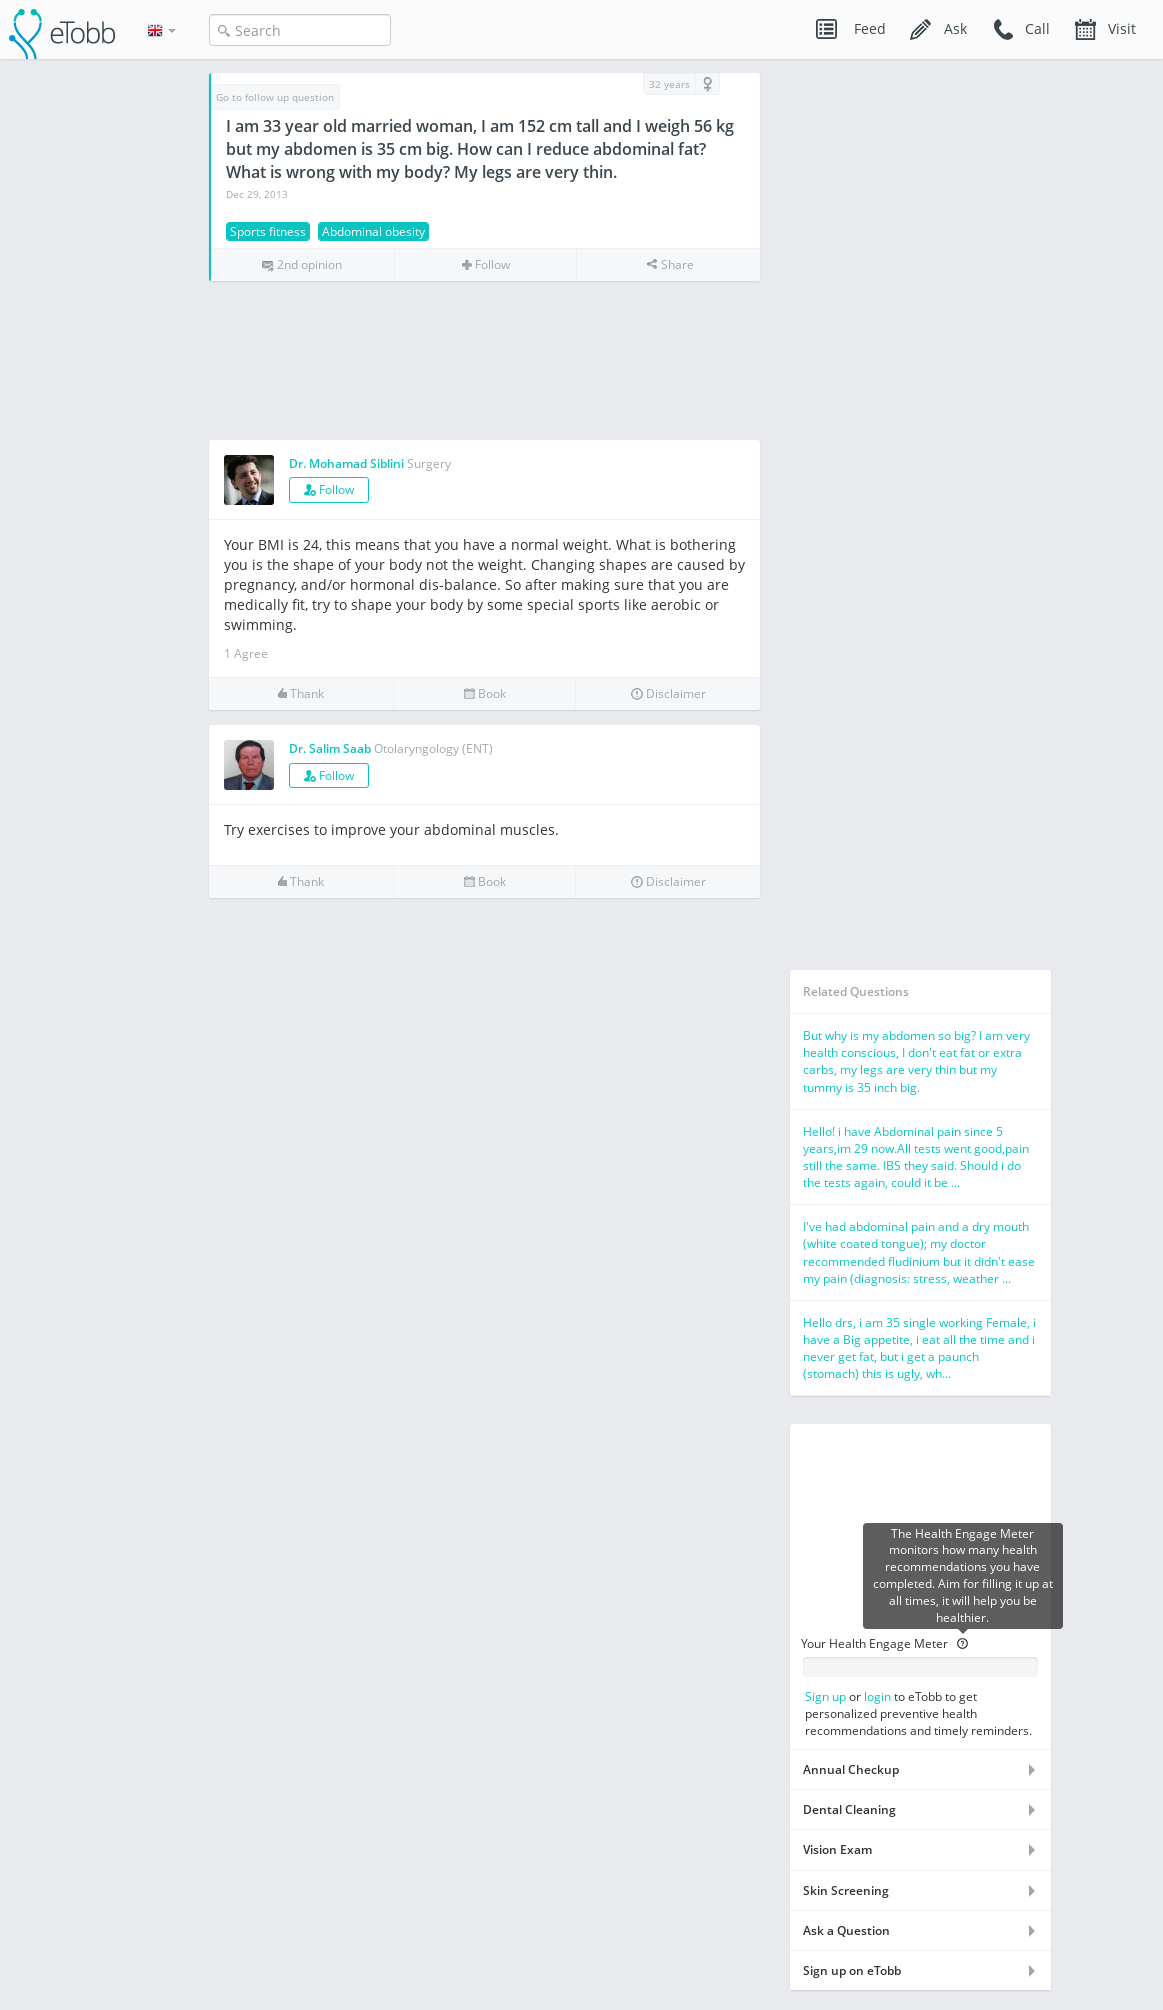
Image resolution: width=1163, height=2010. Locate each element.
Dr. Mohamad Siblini (346, 463)
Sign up (825, 1696)
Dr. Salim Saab (330, 748)
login (877, 1696)
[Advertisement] (485, 361)
